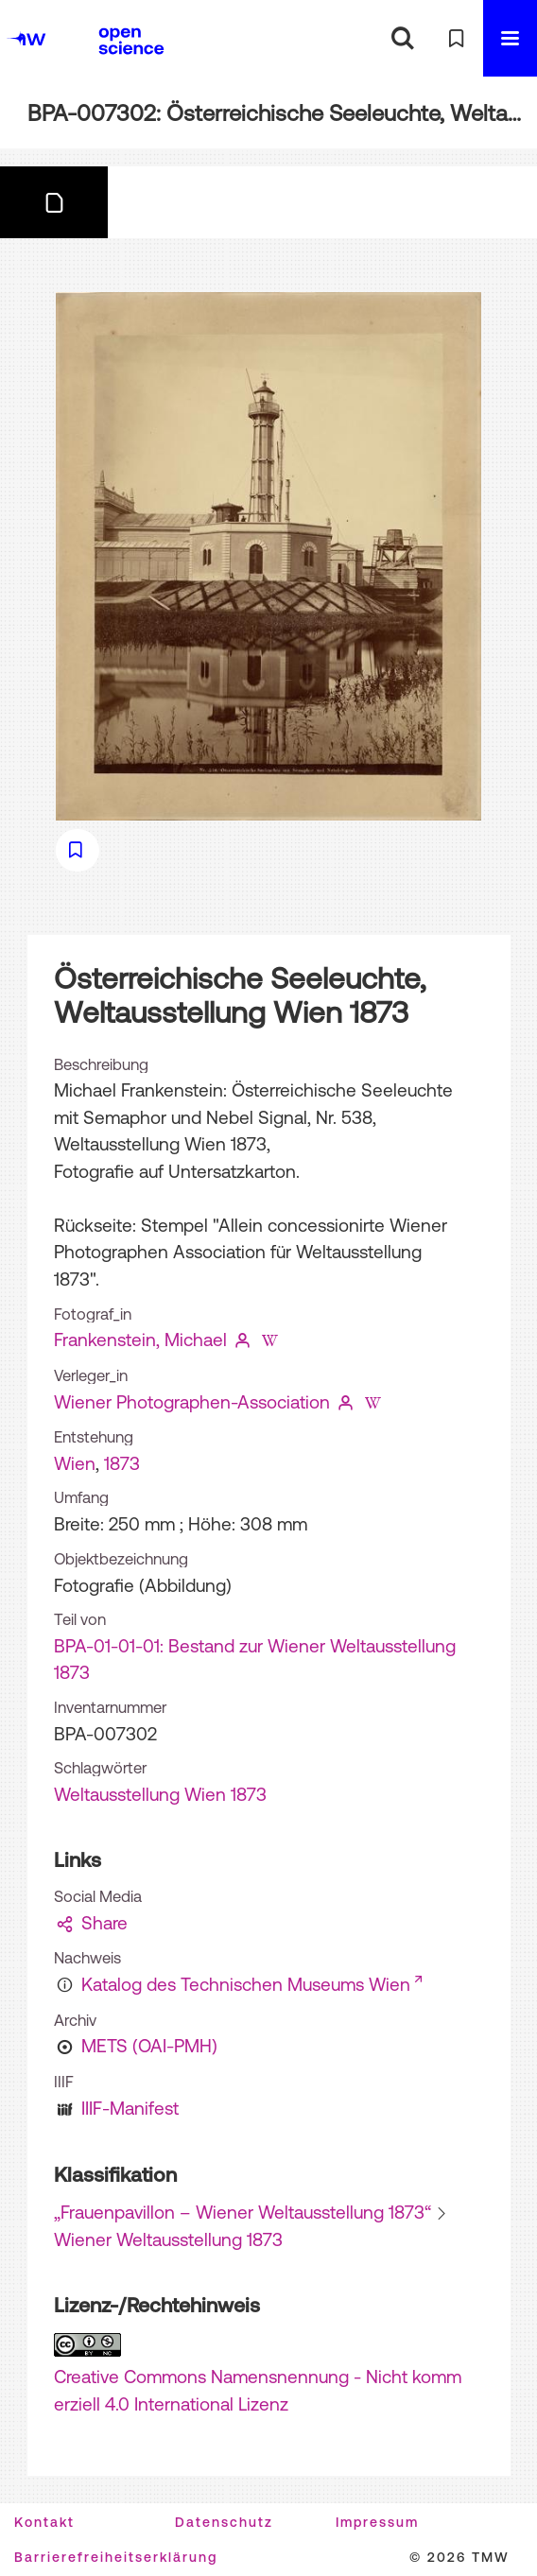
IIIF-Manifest (130, 2108)
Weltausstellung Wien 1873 (160, 1794)
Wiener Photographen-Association (192, 1402)
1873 (122, 1463)
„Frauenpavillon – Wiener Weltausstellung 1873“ (242, 2212)
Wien (74, 1463)
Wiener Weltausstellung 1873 (168, 2239)
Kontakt (44, 2522)
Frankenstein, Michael (140, 1339)
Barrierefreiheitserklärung (115, 2557)
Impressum (377, 2522)
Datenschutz (224, 2522)
